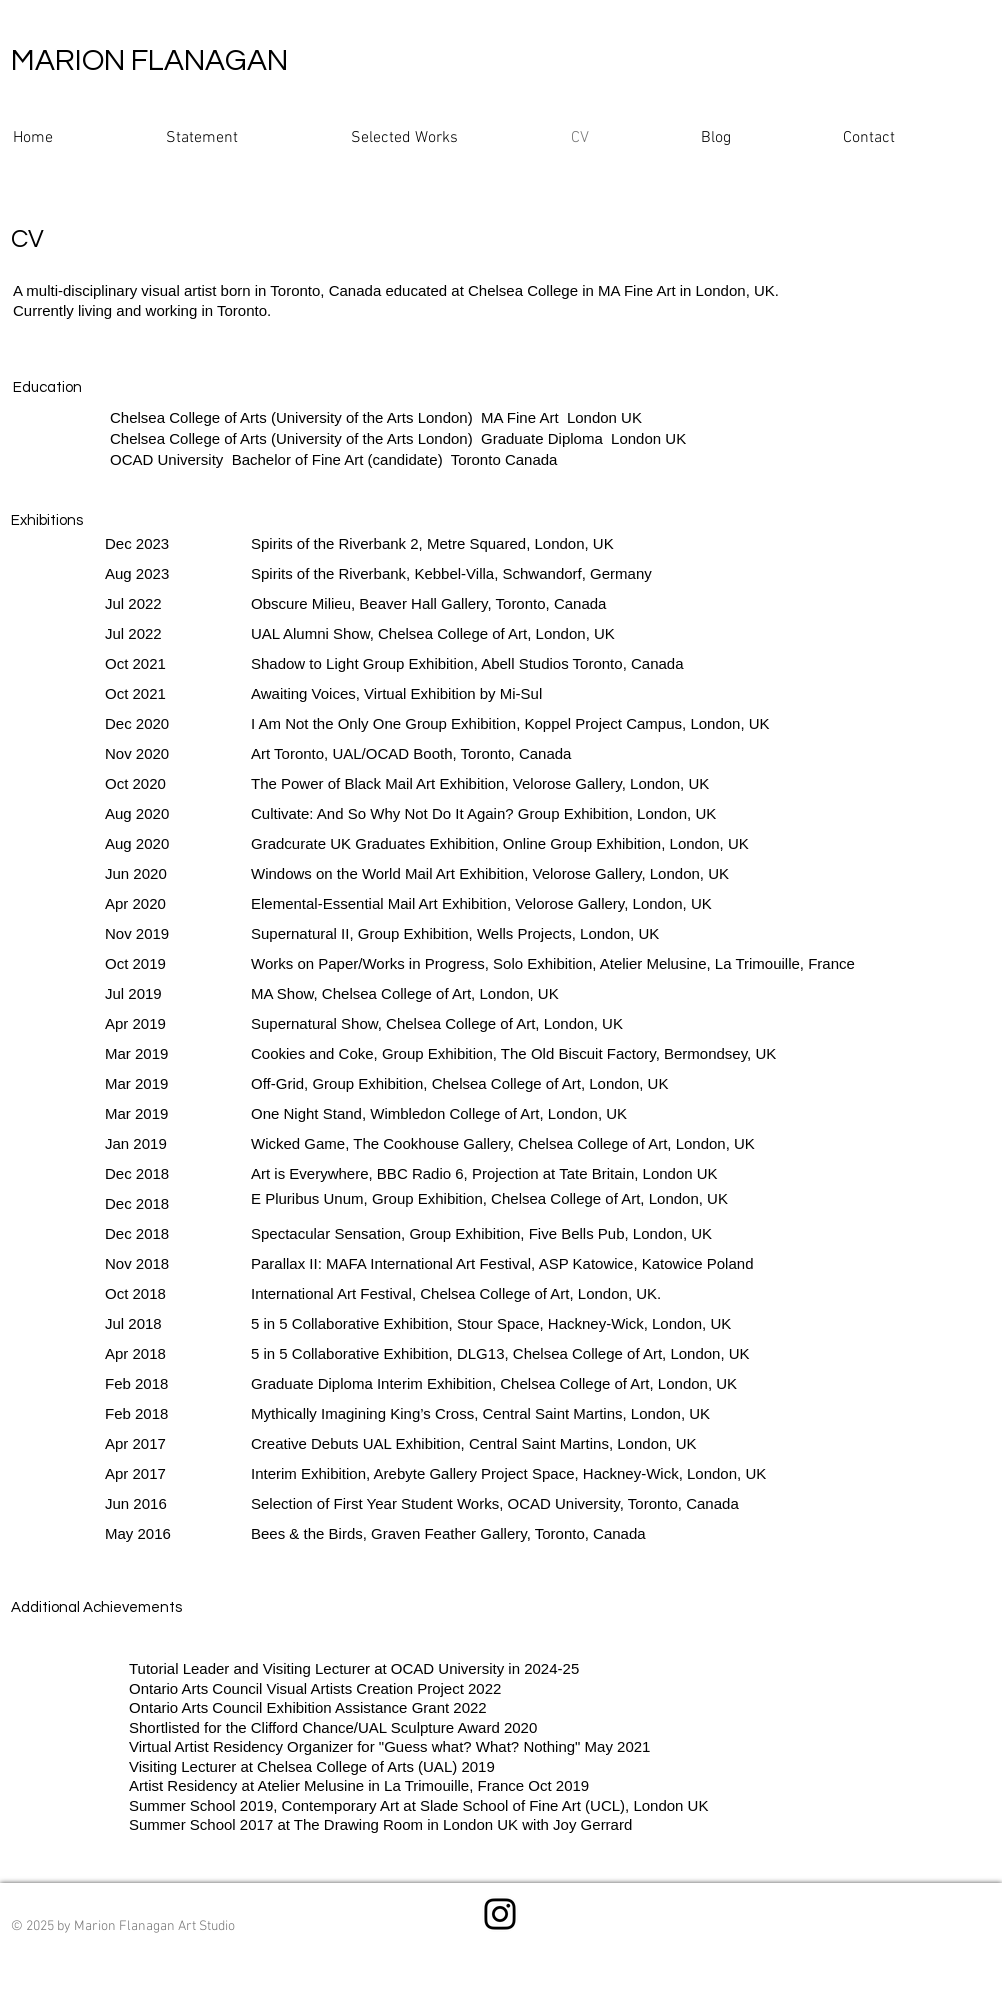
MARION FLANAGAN (149, 60)
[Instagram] (500, 1914)
